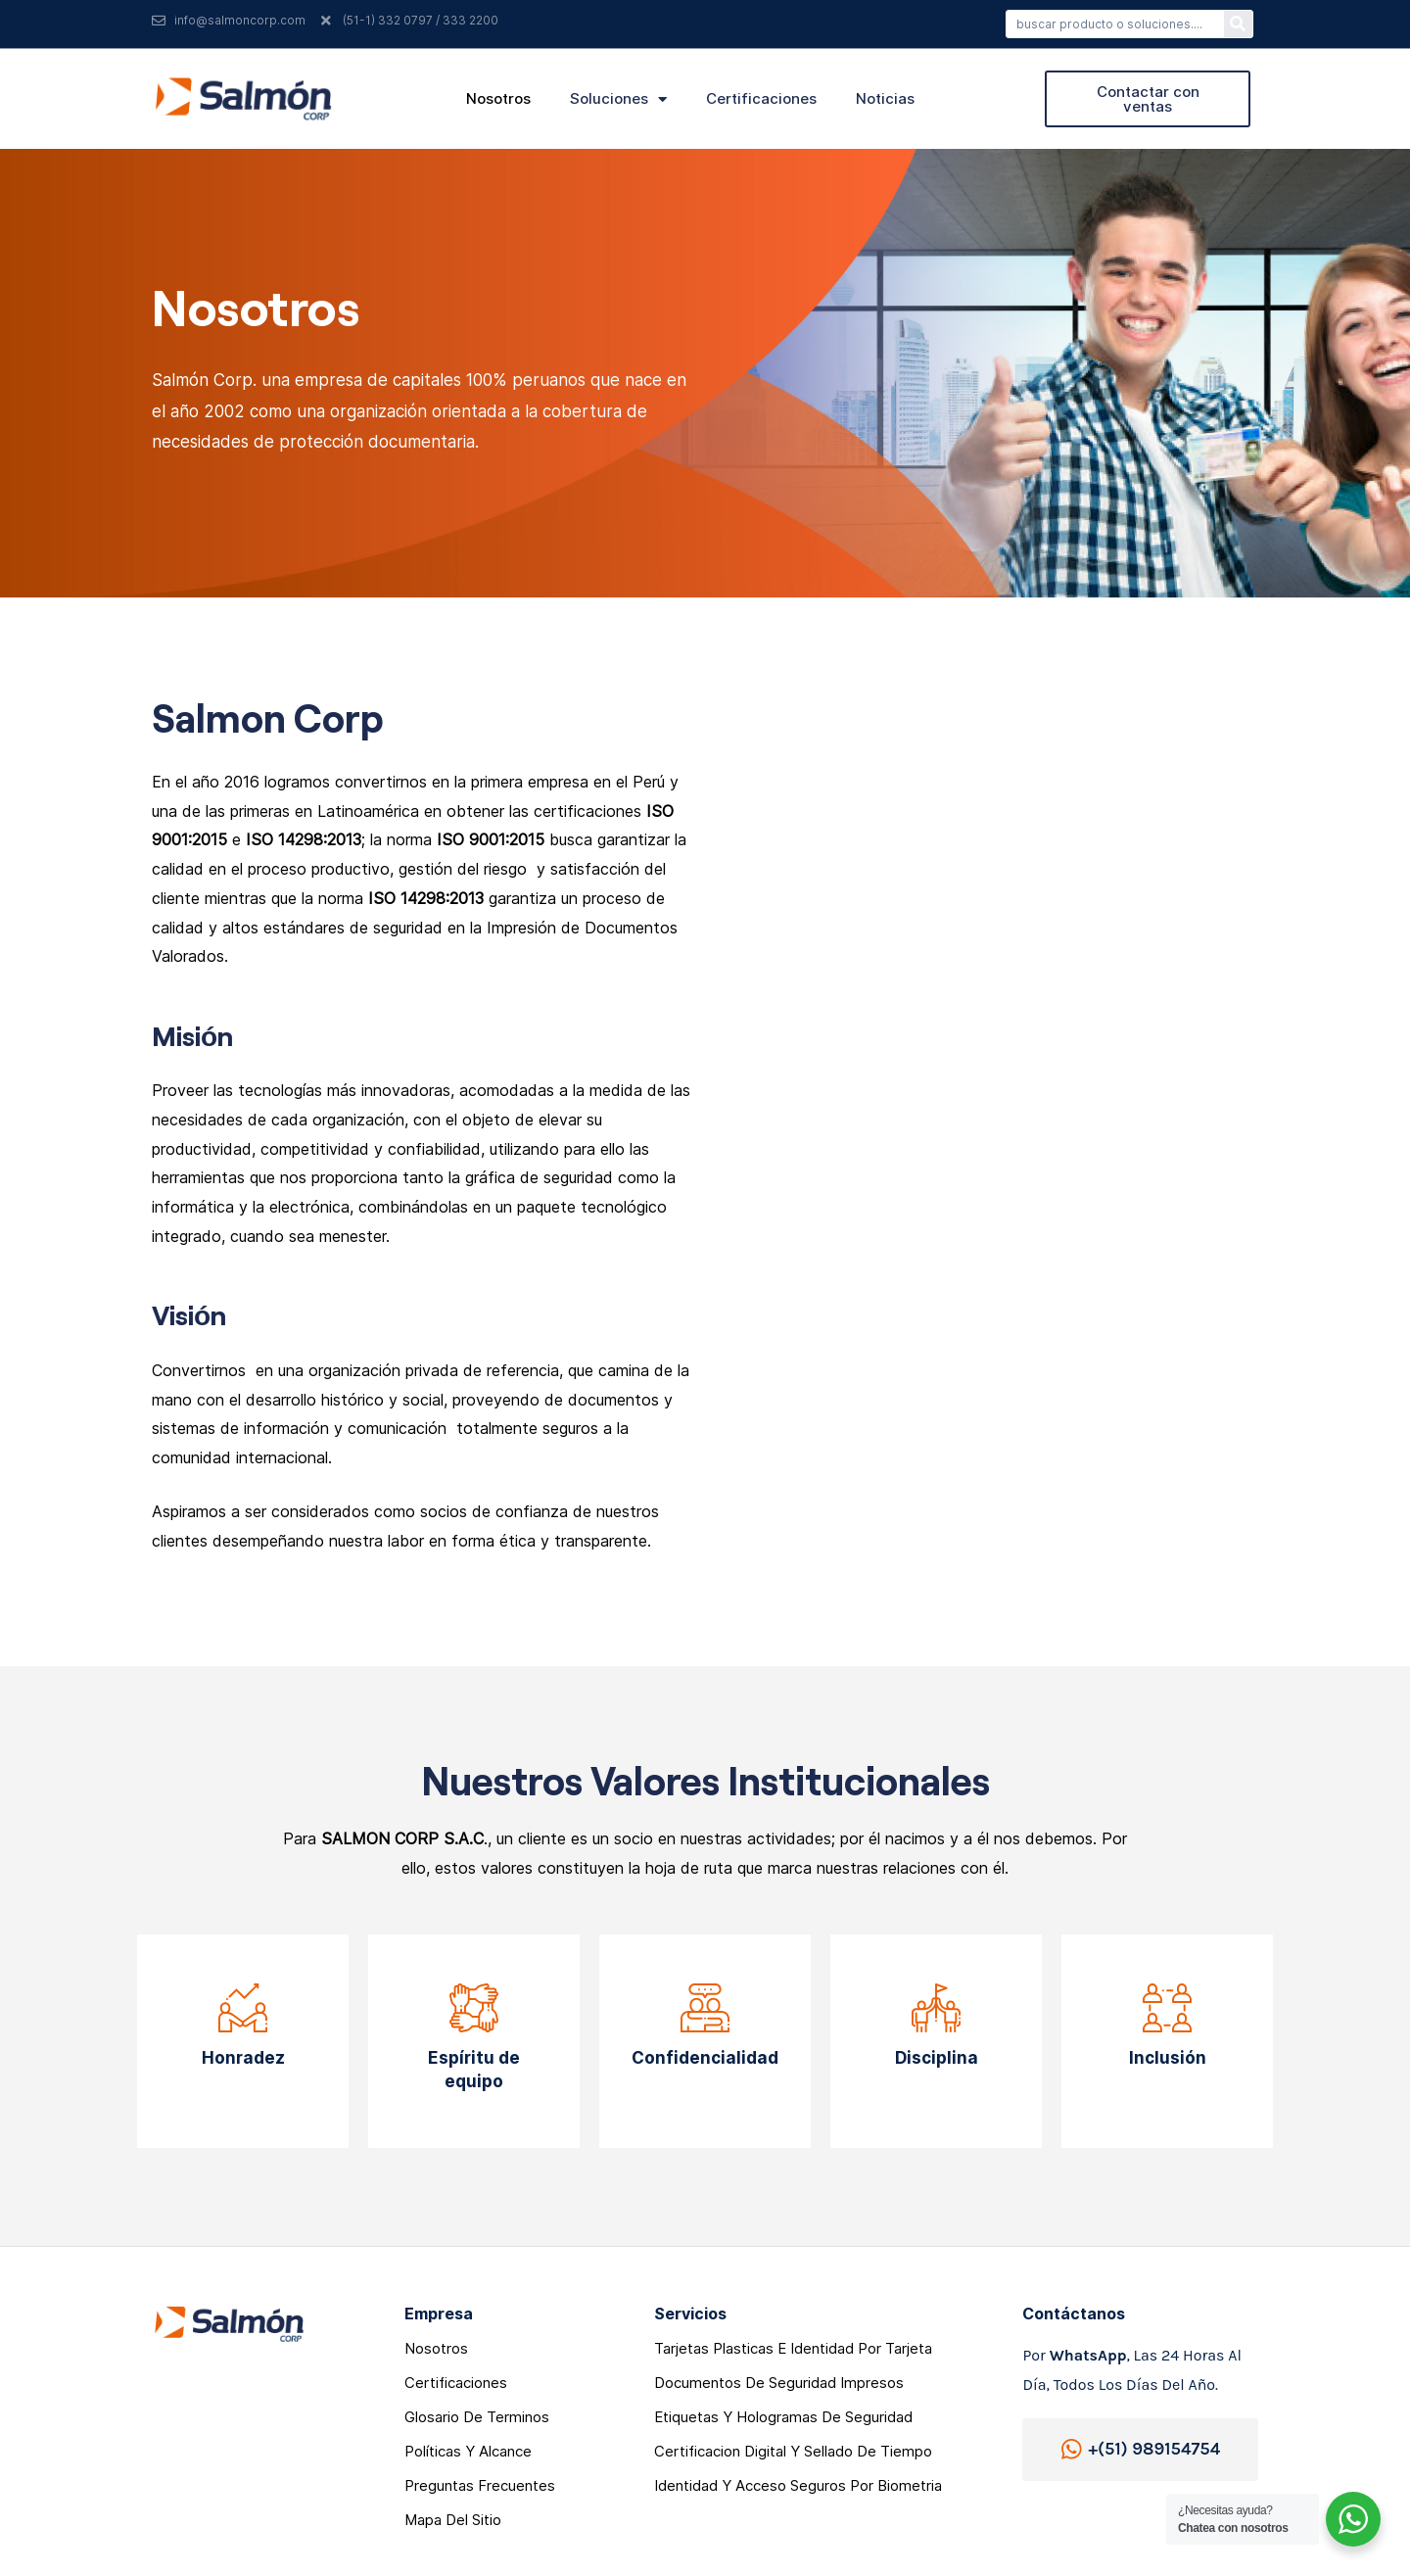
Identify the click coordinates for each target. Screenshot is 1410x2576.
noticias (885, 98)
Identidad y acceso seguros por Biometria (798, 2485)
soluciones (618, 99)
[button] (1147, 99)
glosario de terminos (476, 2417)
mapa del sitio (452, 2519)
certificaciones (761, 98)
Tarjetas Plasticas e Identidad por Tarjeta (793, 2348)
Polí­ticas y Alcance (468, 2451)
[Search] (1238, 24)
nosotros (498, 98)
